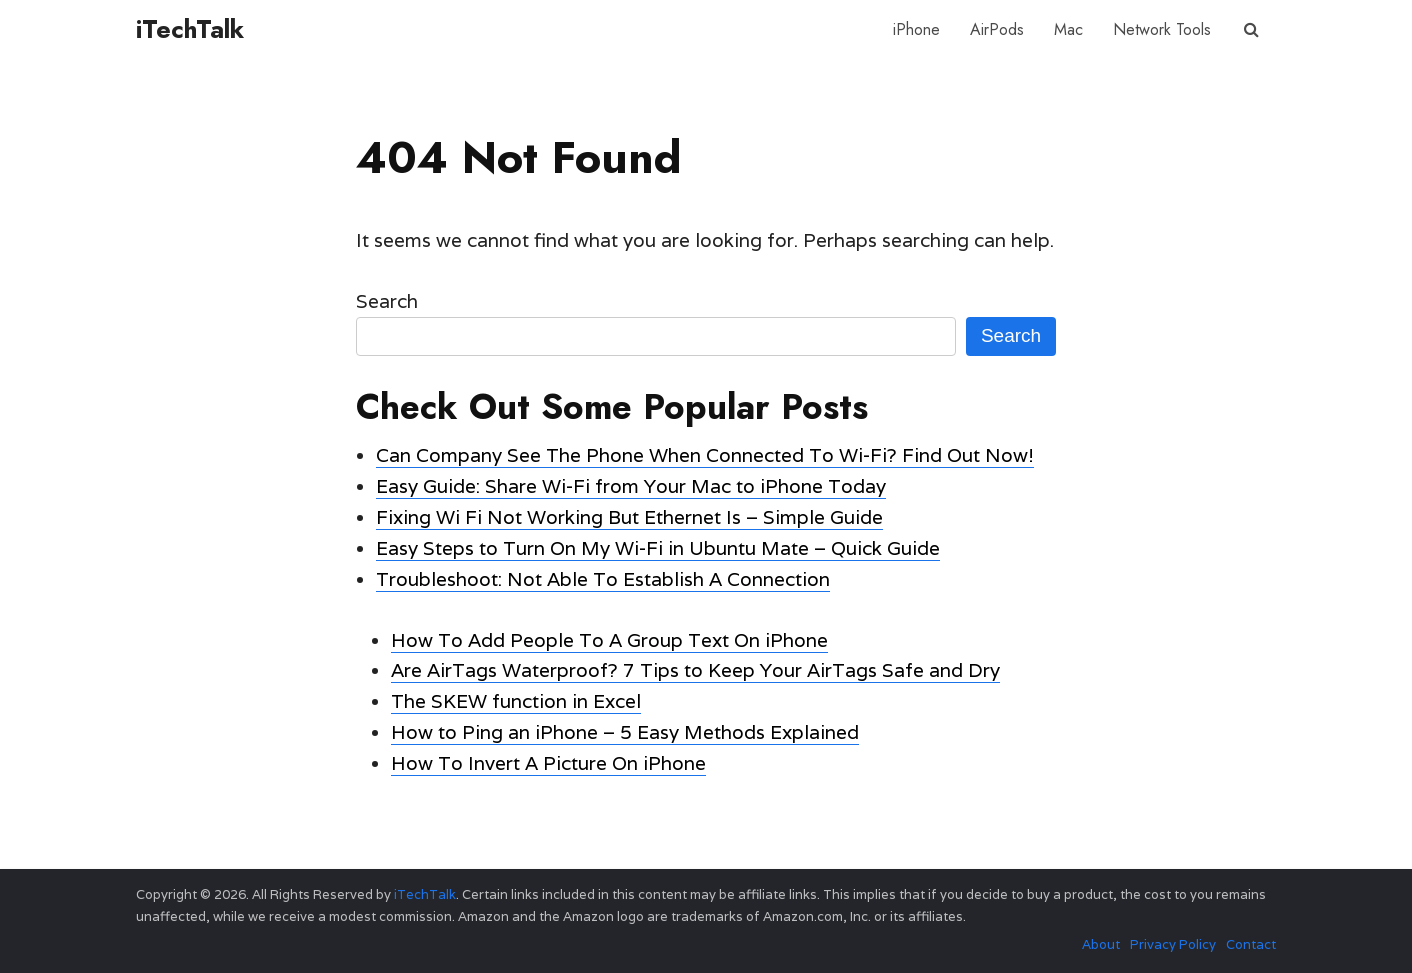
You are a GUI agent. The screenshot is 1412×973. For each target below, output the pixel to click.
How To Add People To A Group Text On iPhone (609, 640)
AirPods (997, 29)
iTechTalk (190, 29)
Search (387, 301)
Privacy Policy (1173, 944)
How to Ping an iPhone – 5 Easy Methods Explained (625, 732)
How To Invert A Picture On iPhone (548, 763)
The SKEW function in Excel (516, 701)
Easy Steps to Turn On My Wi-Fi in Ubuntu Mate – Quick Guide (658, 548)
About (1101, 944)
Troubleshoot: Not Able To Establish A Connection (603, 579)
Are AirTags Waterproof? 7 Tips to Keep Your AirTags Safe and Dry (695, 670)
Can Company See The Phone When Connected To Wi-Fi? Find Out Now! (705, 455)
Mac (1068, 29)
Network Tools (1162, 29)
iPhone (916, 29)
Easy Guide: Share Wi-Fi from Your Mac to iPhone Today (631, 486)
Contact (1251, 944)
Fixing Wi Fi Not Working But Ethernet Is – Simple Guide (629, 517)
